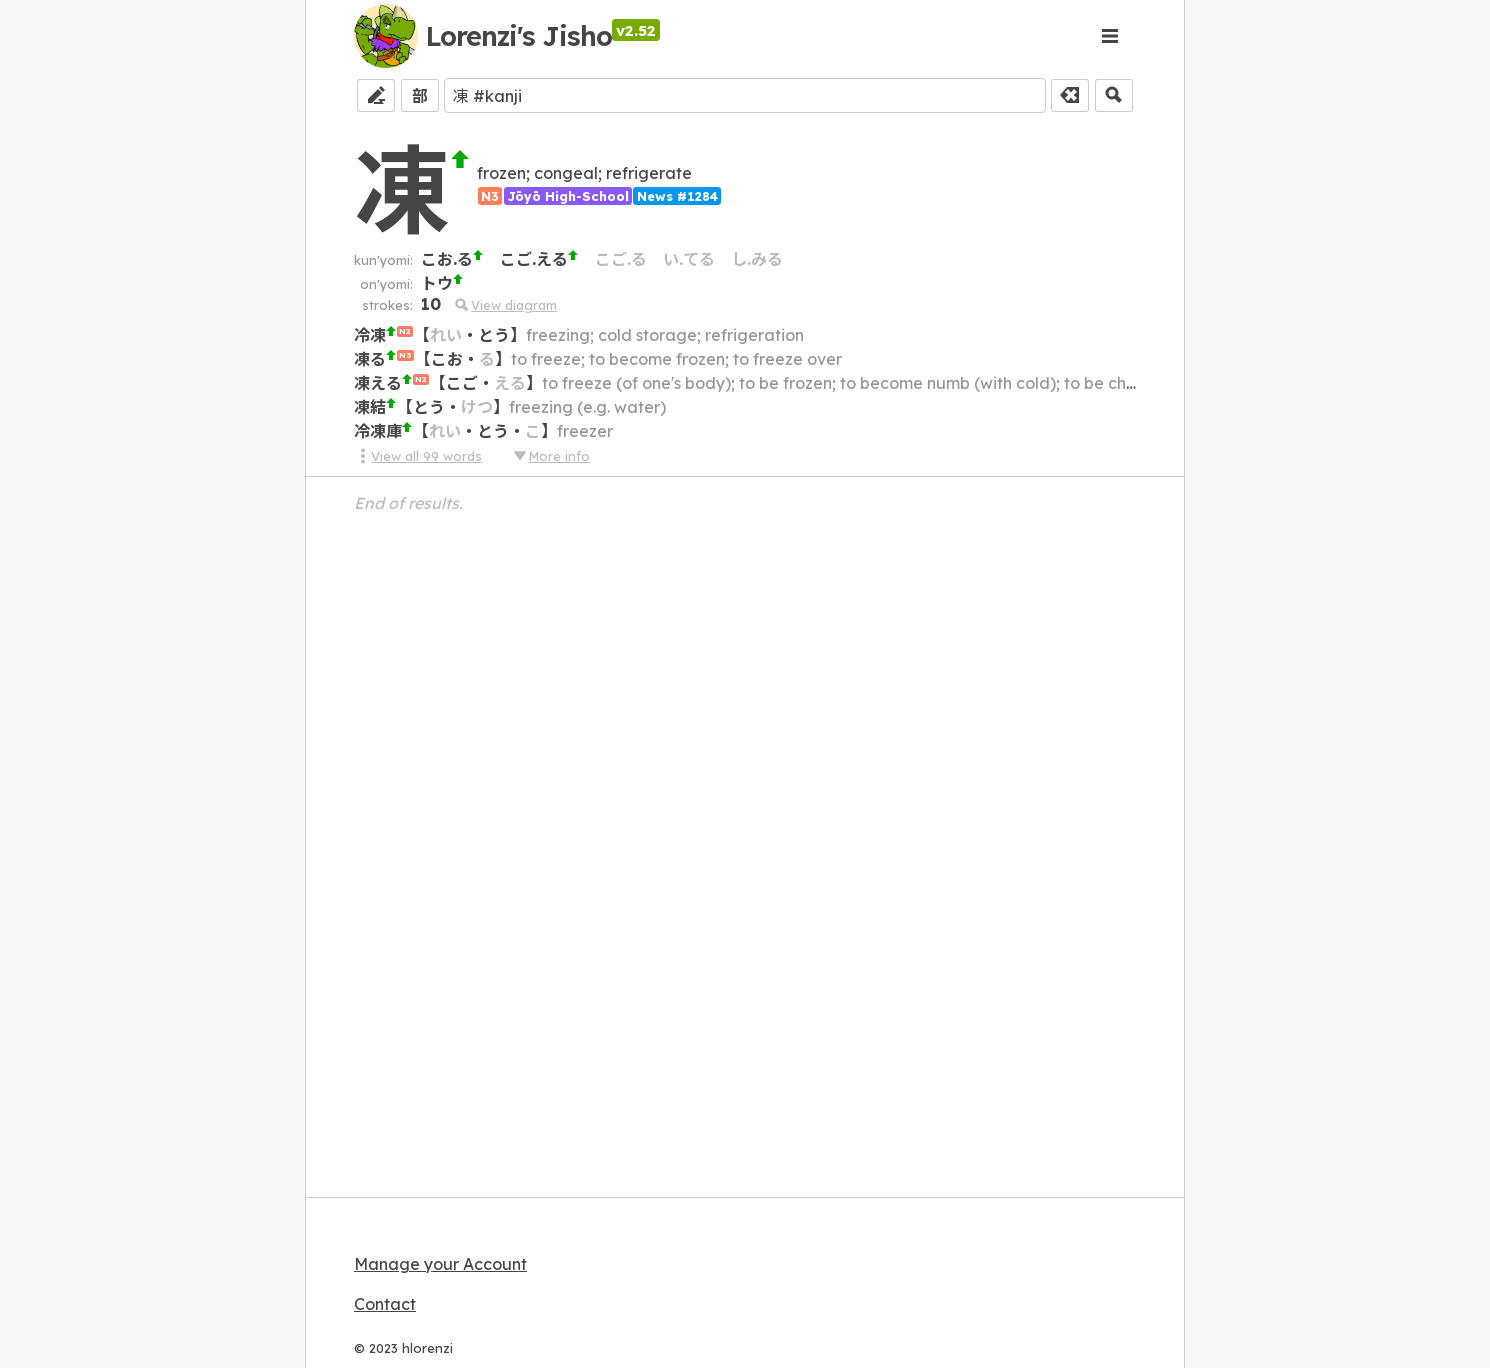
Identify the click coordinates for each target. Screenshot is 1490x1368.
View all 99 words (418, 456)
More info (551, 456)
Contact (385, 1304)
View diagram (505, 305)
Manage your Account (440, 1264)
